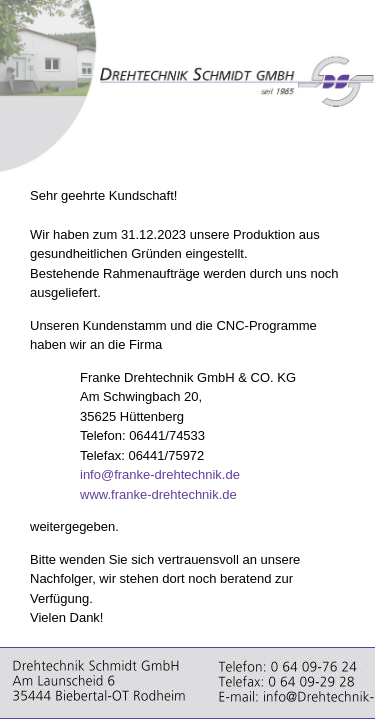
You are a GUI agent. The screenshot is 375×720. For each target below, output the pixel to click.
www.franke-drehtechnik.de (158, 494)
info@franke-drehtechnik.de (160, 474)
